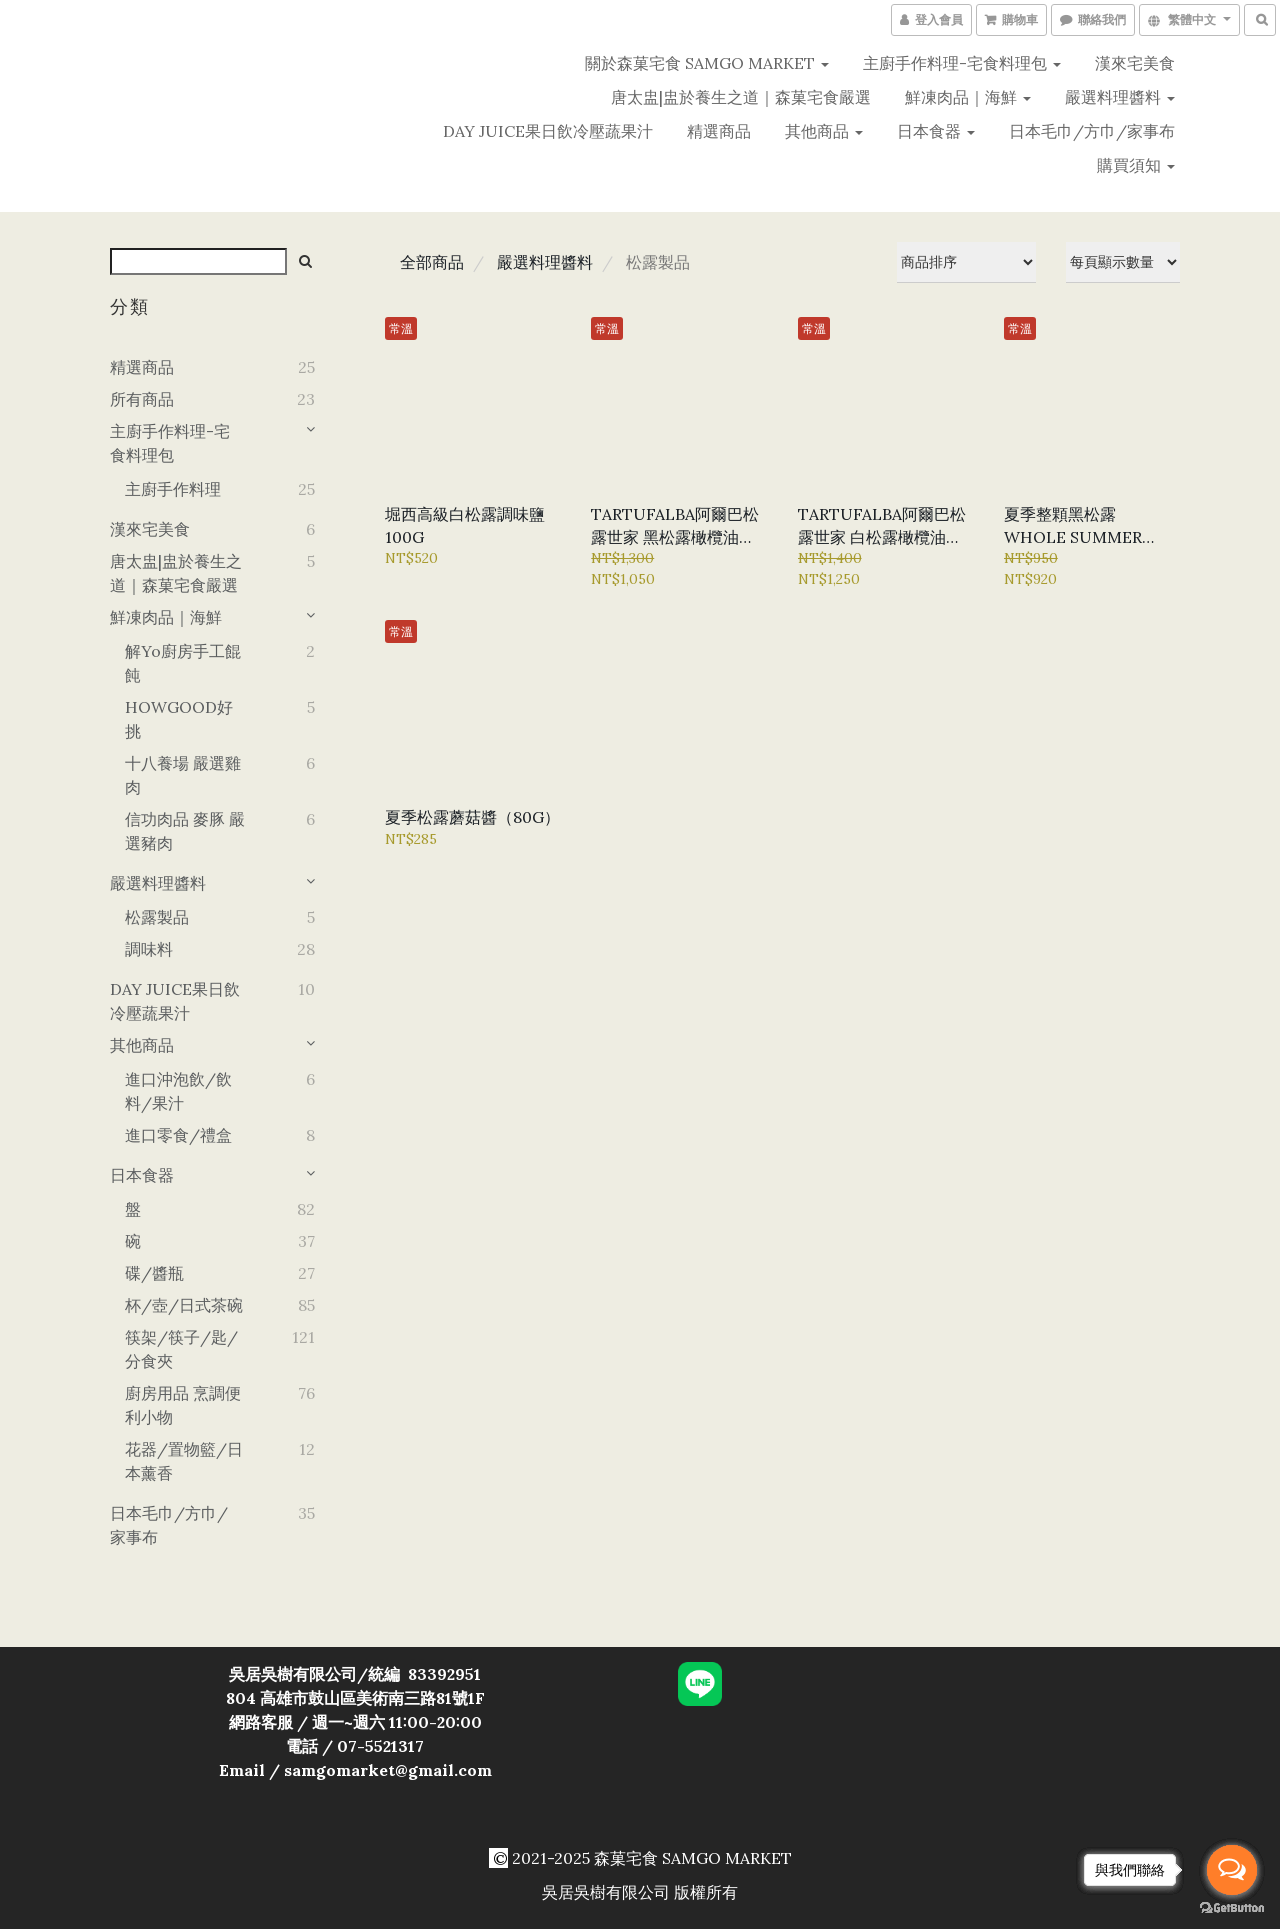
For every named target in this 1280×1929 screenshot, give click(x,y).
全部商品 (432, 262)
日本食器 (936, 131)
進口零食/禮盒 (178, 1135)
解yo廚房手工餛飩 (183, 663)
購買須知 (1136, 165)
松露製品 (157, 917)
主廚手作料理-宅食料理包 (962, 63)
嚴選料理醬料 (1120, 97)
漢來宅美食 (1135, 63)
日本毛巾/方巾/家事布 (1092, 131)
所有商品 (142, 399)
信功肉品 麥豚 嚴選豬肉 (185, 831)
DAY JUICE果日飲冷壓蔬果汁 (548, 131)
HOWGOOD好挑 (179, 719)
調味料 (149, 949)
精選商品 (719, 131)
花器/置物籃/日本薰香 (184, 1461)
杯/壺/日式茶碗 (184, 1305)
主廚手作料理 (173, 489)
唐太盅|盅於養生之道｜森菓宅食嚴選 (741, 97)
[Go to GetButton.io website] (1232, 1908)
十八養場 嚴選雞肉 (183, 775)
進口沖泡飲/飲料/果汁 (178, 1091)
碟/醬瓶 (154, 1273)
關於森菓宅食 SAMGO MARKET (707, 63)
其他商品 (824, 131)
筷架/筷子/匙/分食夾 (181, 1349)
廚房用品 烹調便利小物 (183, 1405)
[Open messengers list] (1232, 1870)
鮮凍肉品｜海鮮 (968, 97)
